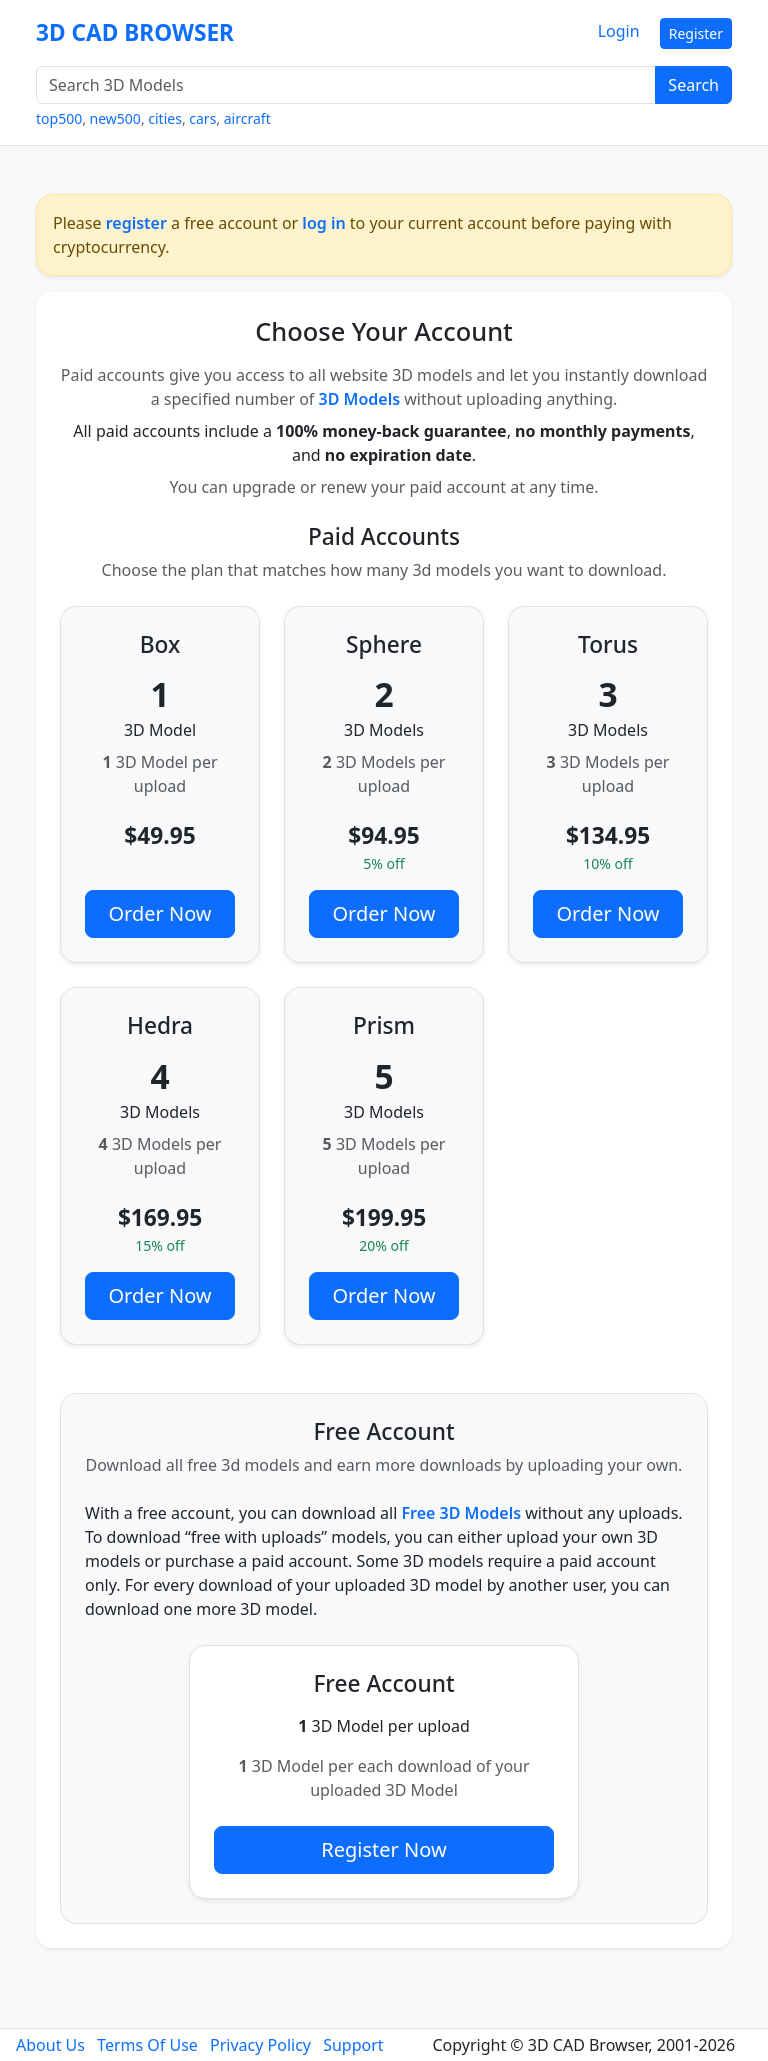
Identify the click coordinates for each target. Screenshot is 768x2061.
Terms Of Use (147, 2045)
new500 (115, 118)
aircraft (247, 118)
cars (202, 118)
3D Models (360, 399)
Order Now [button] (159, 913)
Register (696, 33)
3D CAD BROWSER (135, 32)
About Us (50, 2045)
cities (165, 118)
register (136, 223)
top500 (59, 118)
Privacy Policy (260, 2045)
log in (323, 223)
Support (353, 2045)
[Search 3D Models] (346, 85)
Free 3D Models (461, 1513)
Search (693, 85)
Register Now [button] (383, 1849)
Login (619, 31)
